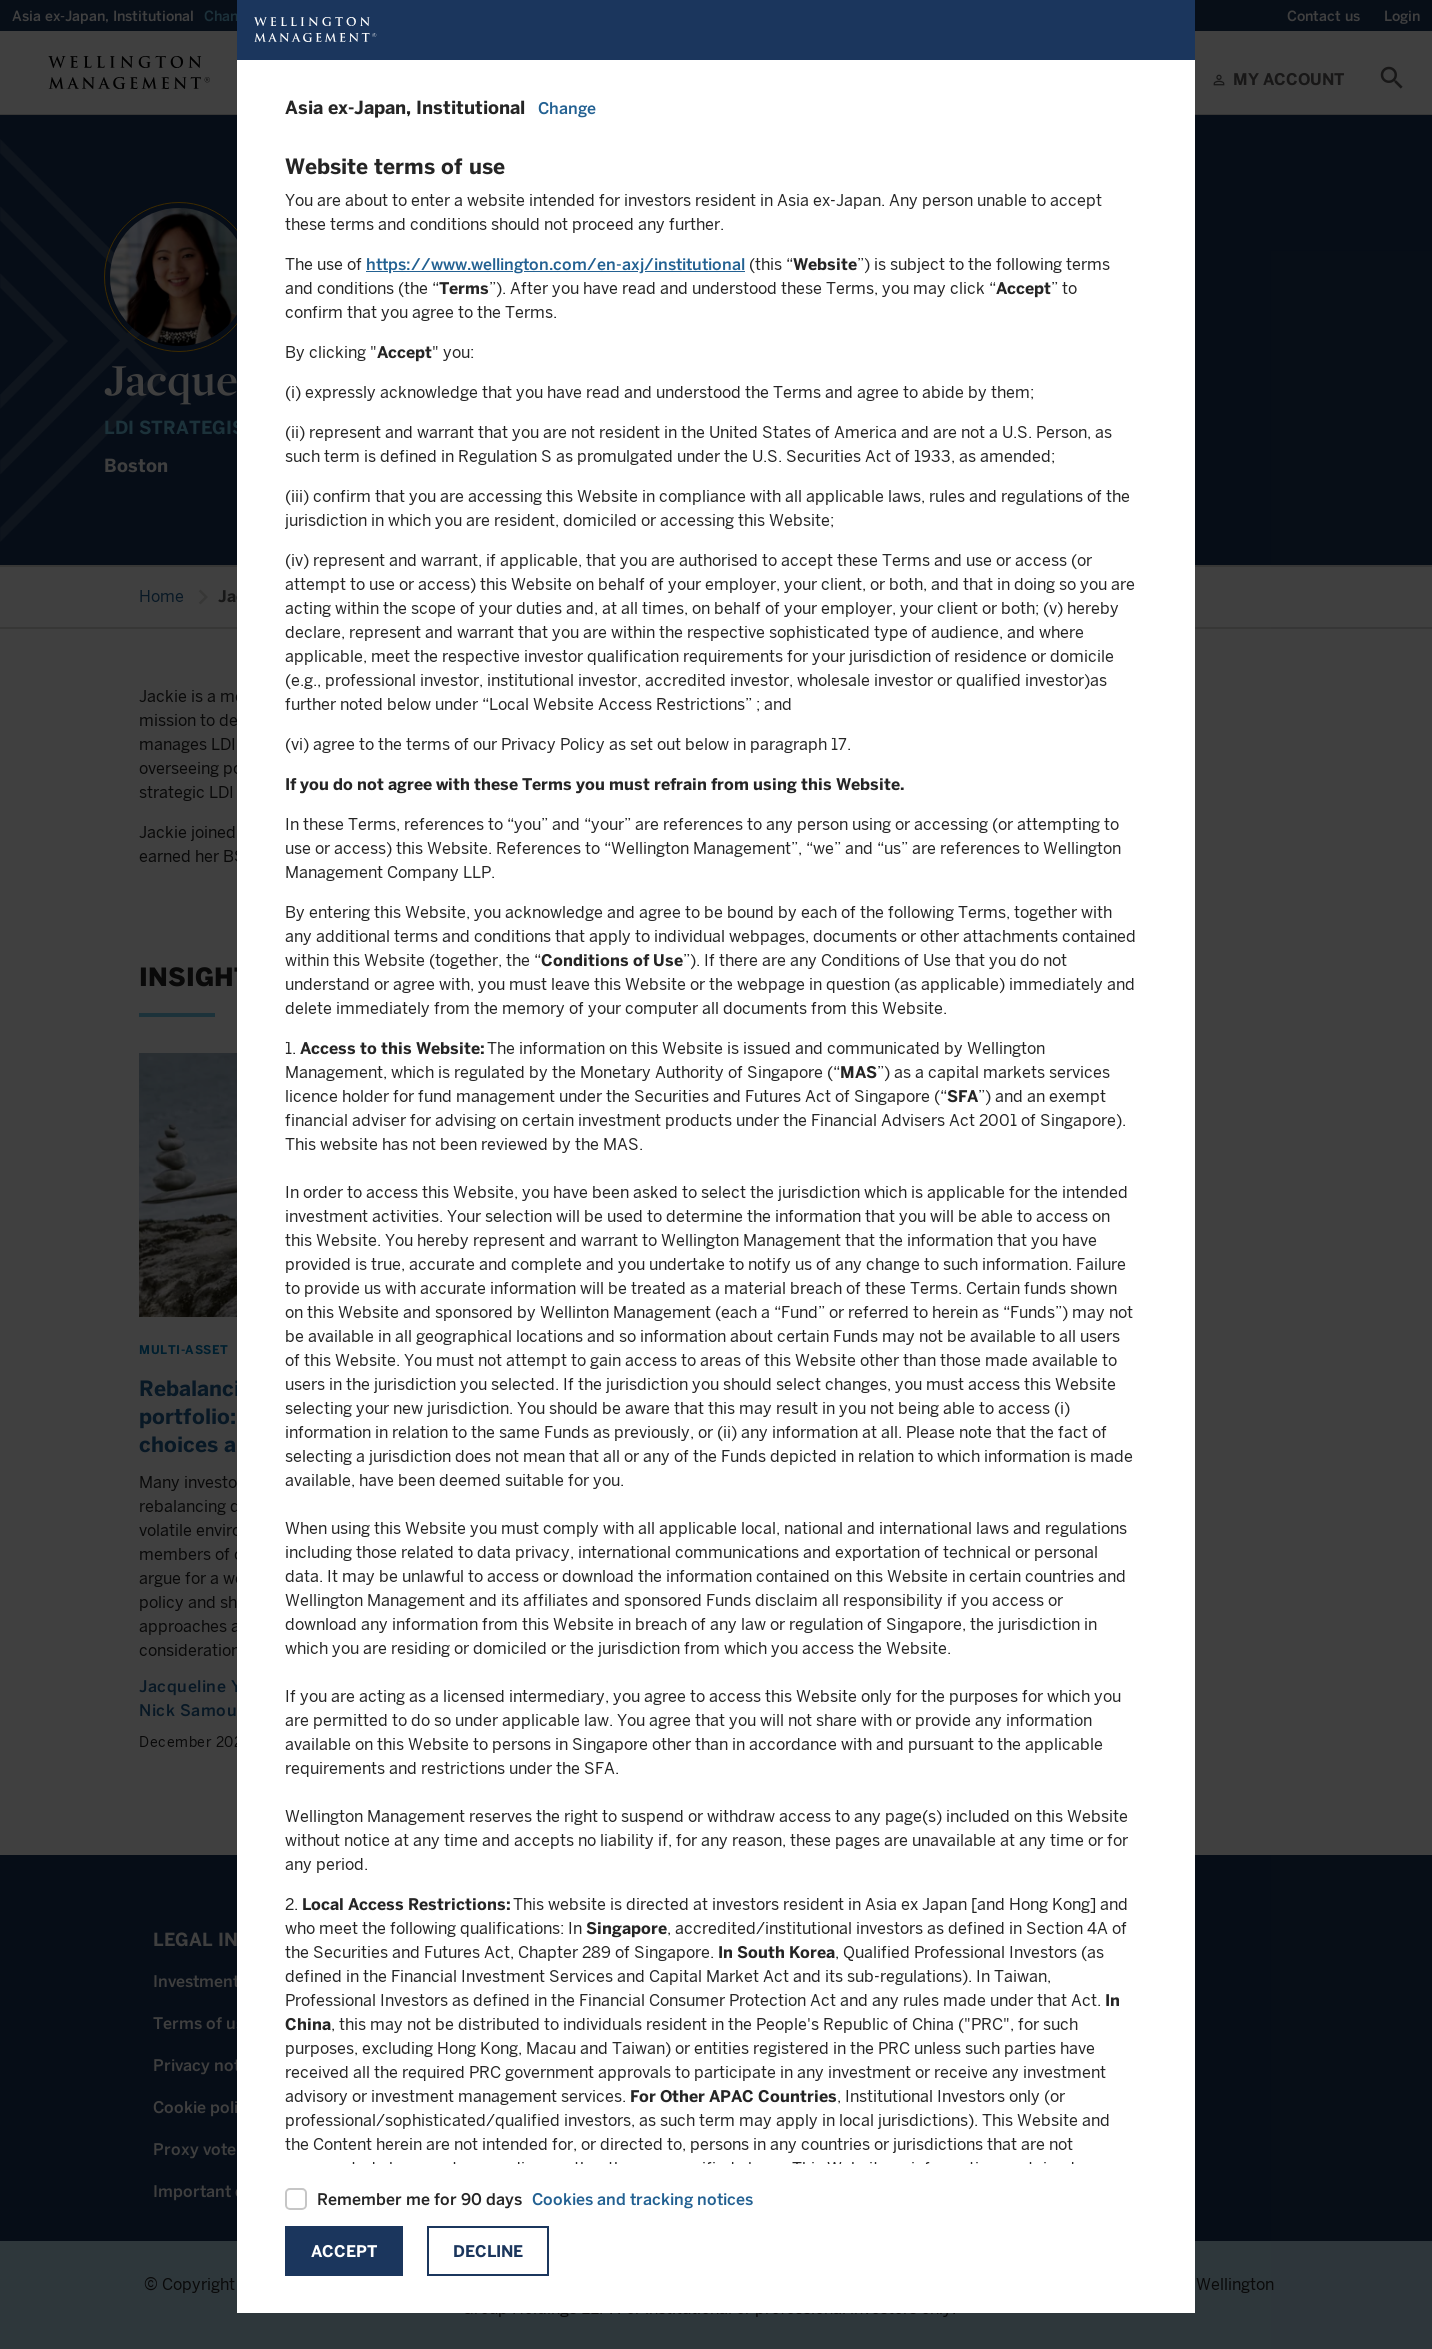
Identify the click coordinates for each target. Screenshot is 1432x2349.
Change (567, 108)
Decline (488, 2251)
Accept (344, 2251)
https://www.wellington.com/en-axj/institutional (555, 264)
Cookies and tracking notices (642, 2199)
